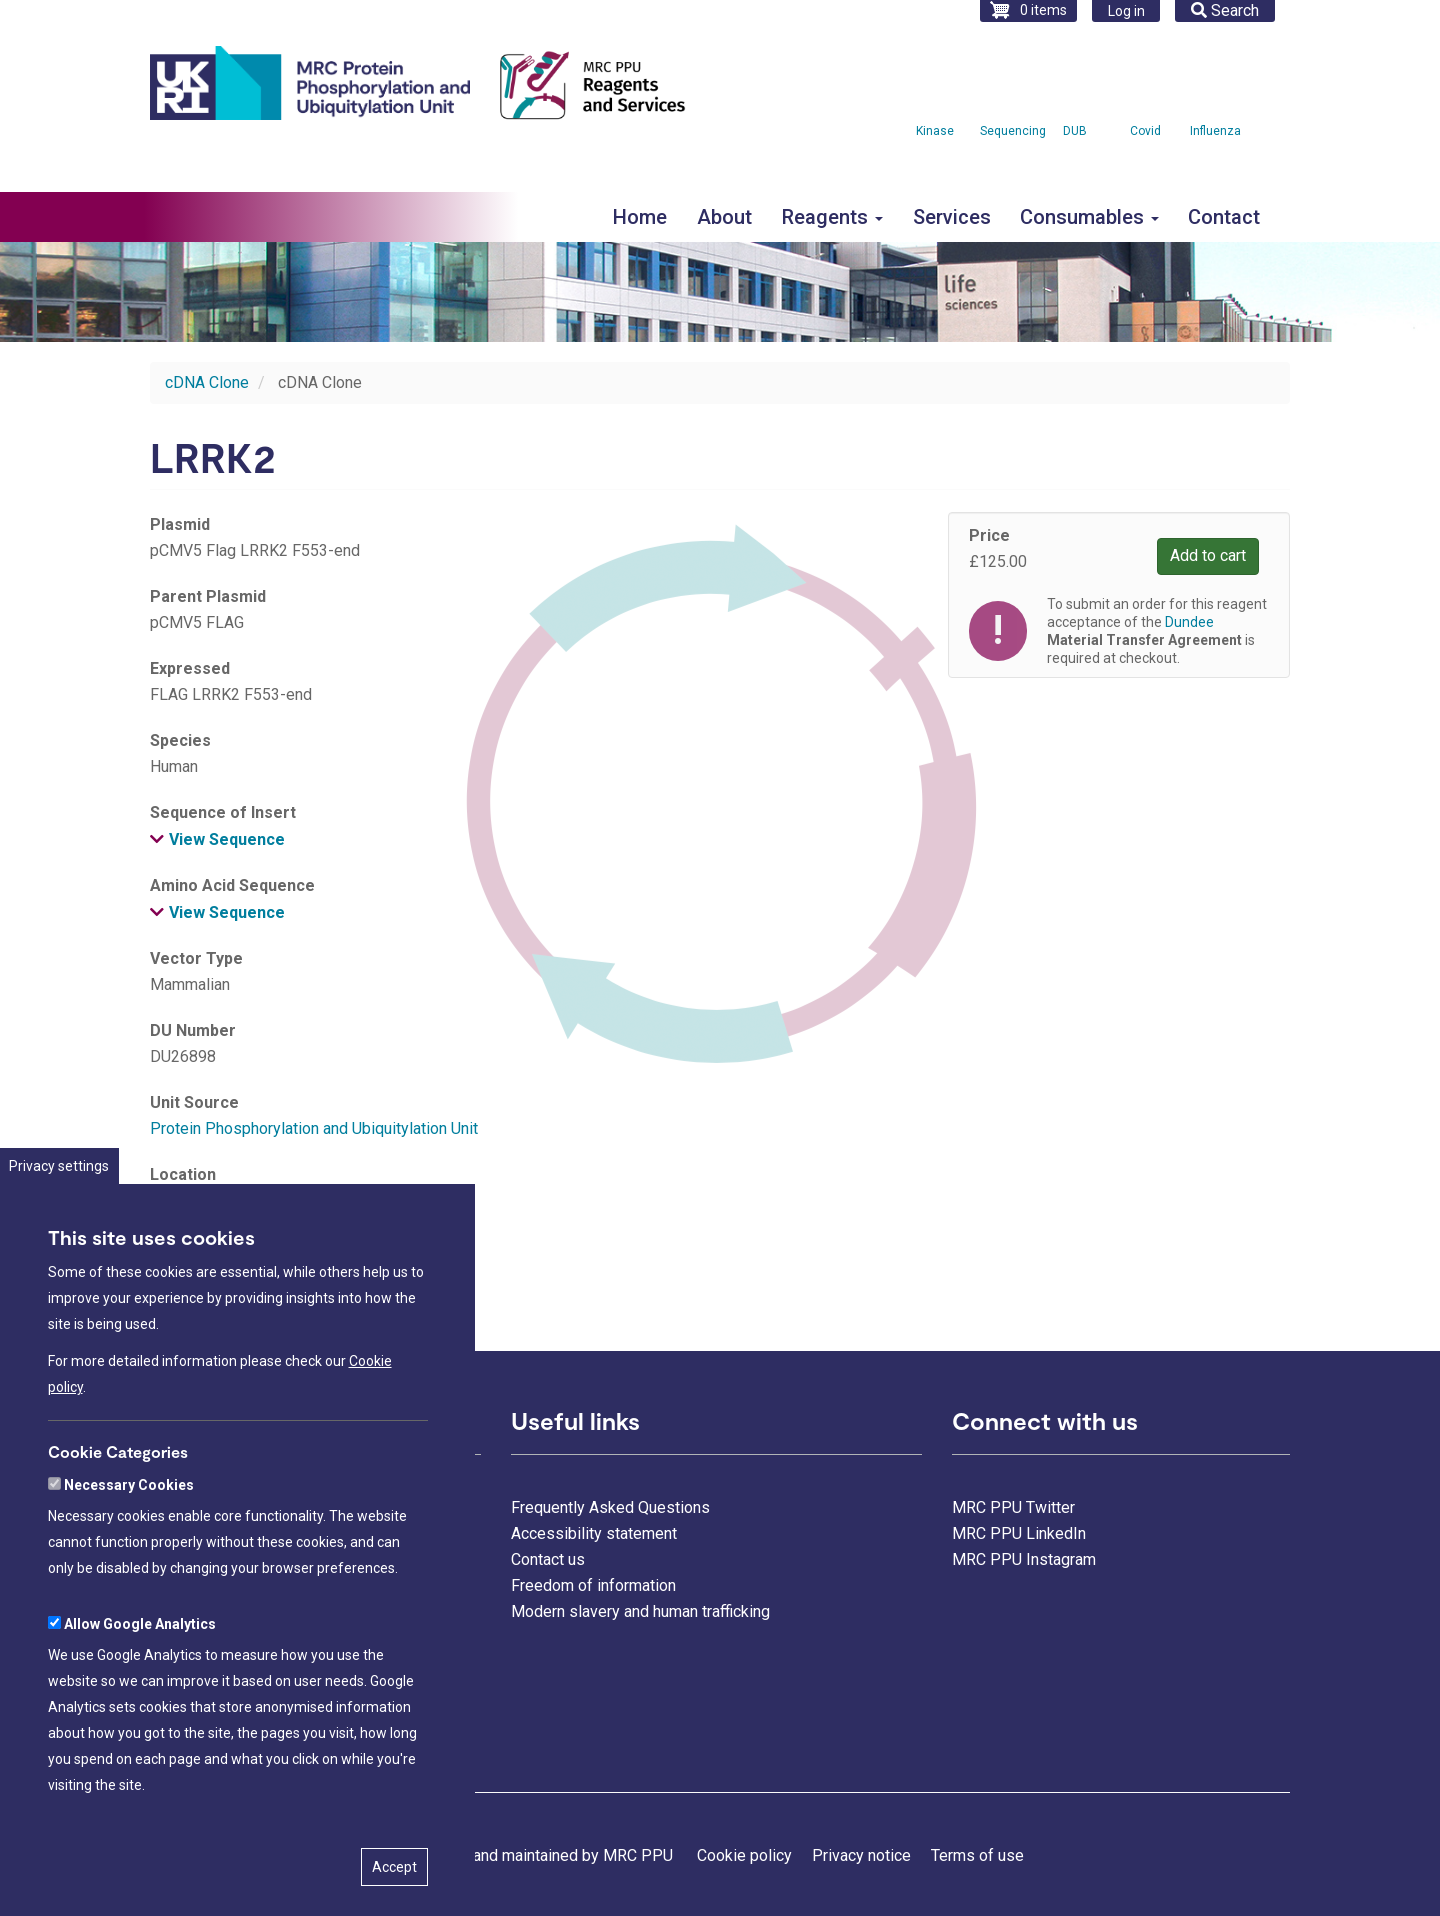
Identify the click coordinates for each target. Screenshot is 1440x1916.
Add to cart (1208, 555)
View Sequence (227, 839)
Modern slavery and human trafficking (640, 1611)
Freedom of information (593, 1585)
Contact (1224, 217)
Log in (1126, 11)
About (724, 217)
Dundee (1189, 622)
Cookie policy (744, 1855)
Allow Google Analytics (140, 1689)
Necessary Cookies (129, 1550)
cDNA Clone (207, 382)
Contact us (548, 1559)
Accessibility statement (594, 1533)
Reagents (832, 217)
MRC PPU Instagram (1024, 1559)
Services (952, 217)
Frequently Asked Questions (610, 1507)
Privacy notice (861, 1855)
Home (640, 217)
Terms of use (977, 1855)
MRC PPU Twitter (1013, 1507)
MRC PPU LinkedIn (1019, 1533)
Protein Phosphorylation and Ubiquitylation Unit (314, 1128)
